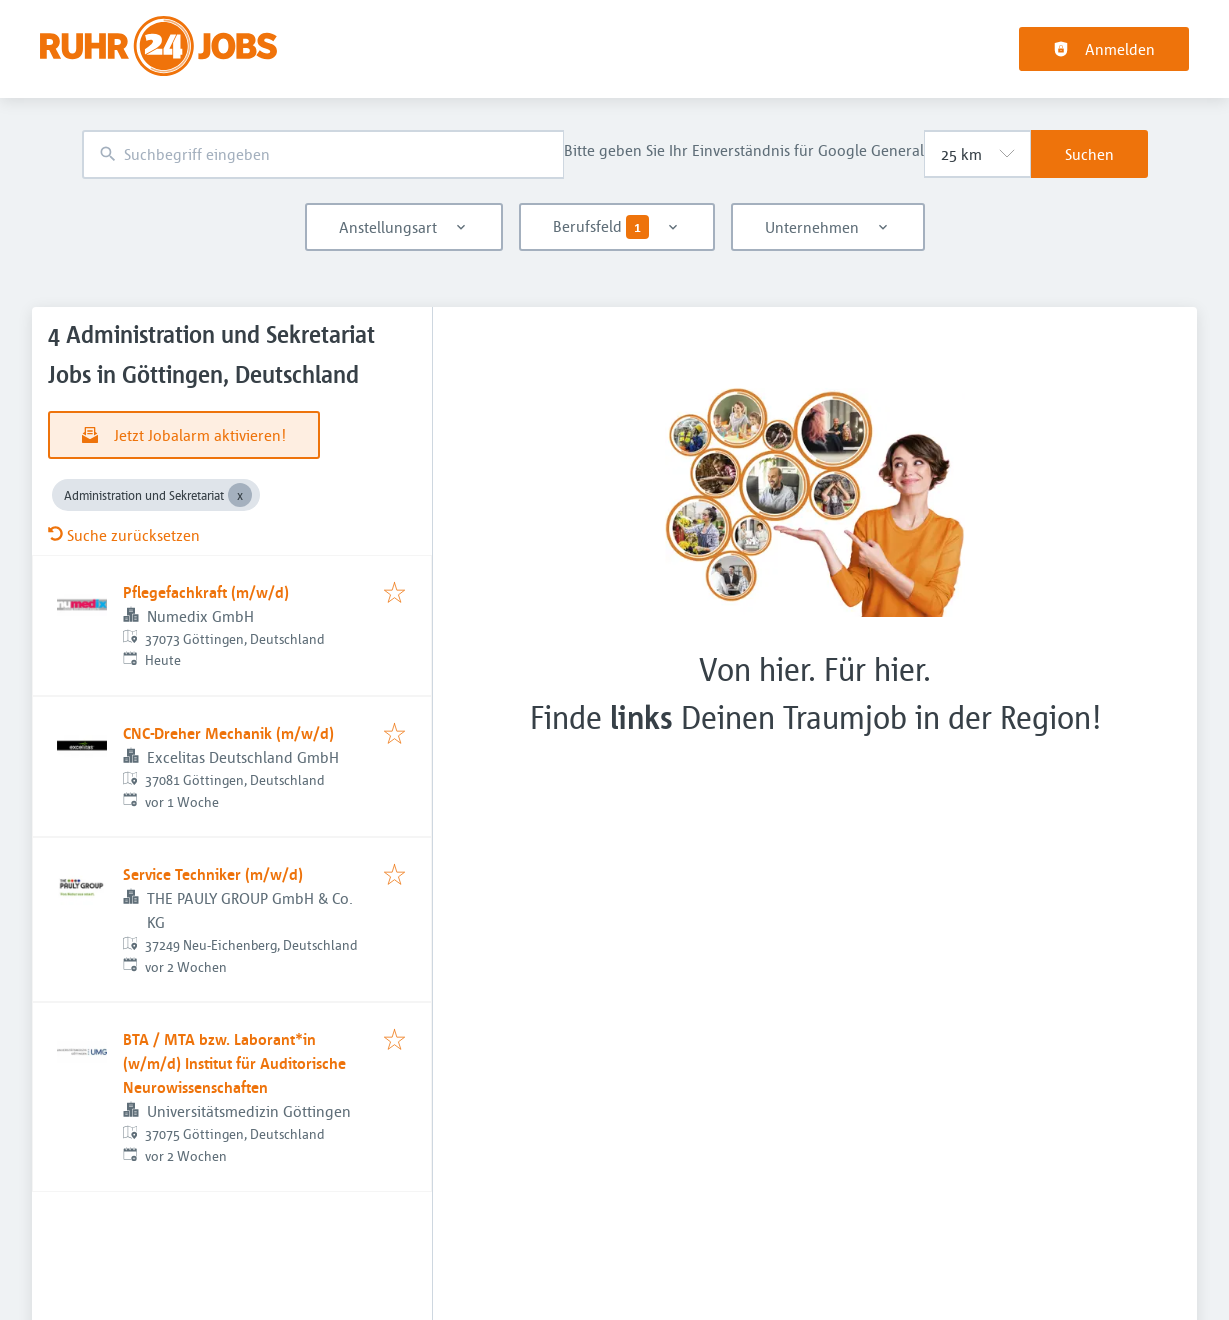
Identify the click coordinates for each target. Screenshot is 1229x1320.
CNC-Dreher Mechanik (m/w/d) (228, 733)
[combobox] (323, 154)
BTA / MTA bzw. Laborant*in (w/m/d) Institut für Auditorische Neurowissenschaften (234, 1063)
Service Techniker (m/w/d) (213, 874)
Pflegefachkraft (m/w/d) (206, 592)
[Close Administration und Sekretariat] (240, 495)
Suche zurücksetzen (124, 535)
